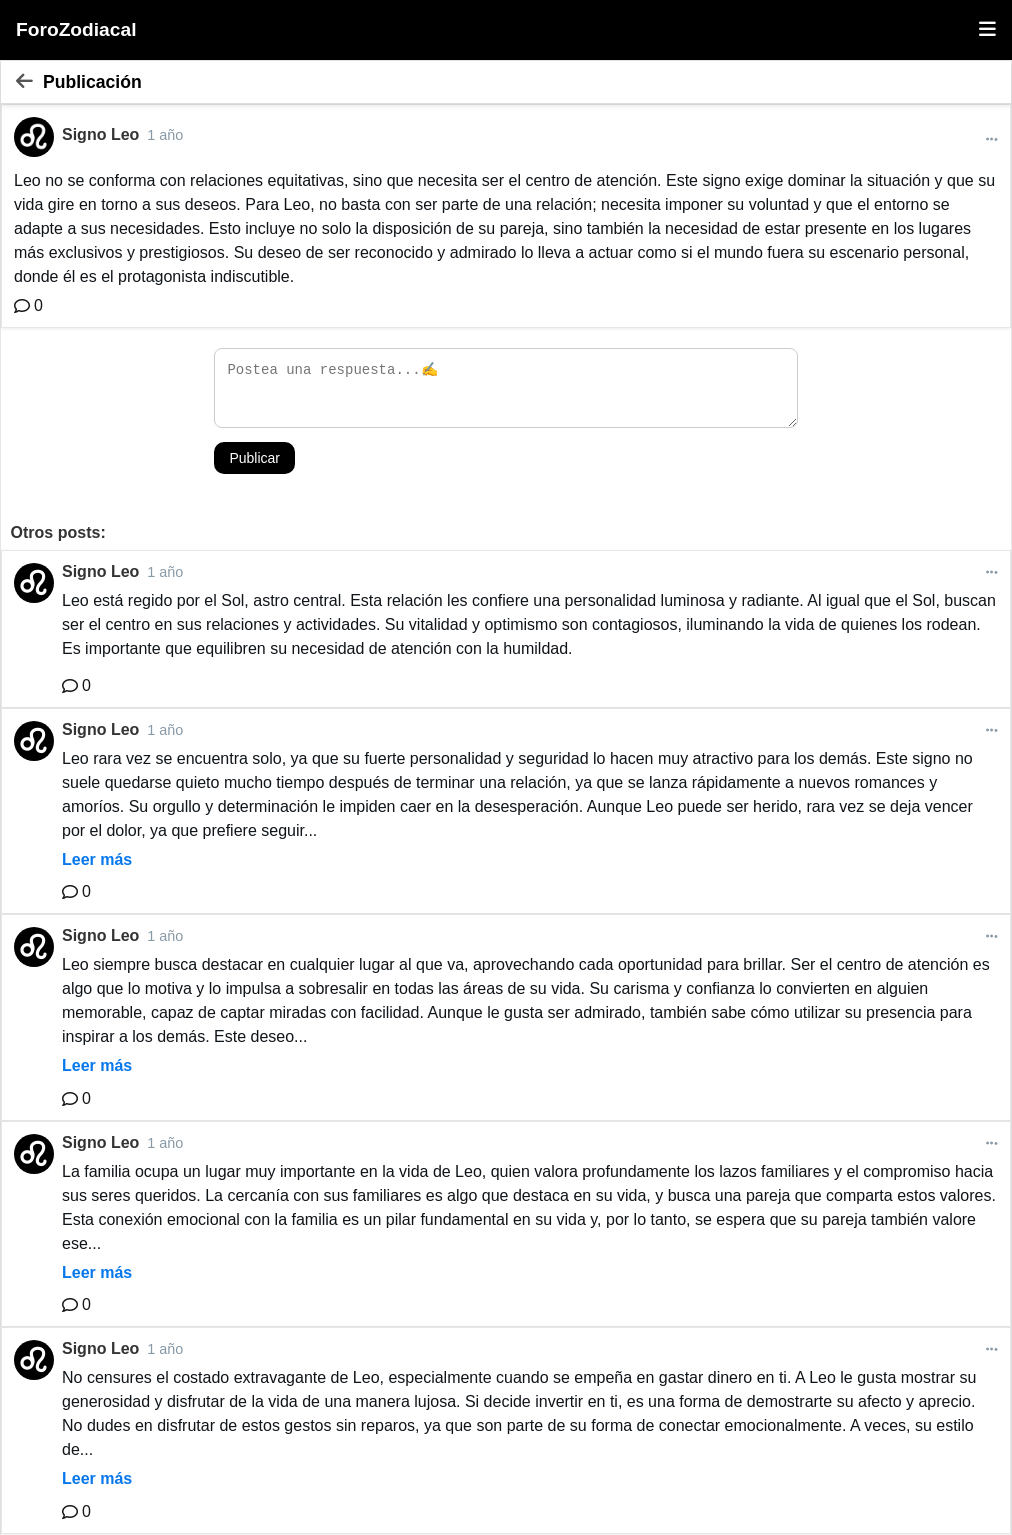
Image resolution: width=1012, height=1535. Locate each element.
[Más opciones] (992, 139)
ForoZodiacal (76, 29)
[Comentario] (28, 306)
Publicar (254, 458)
